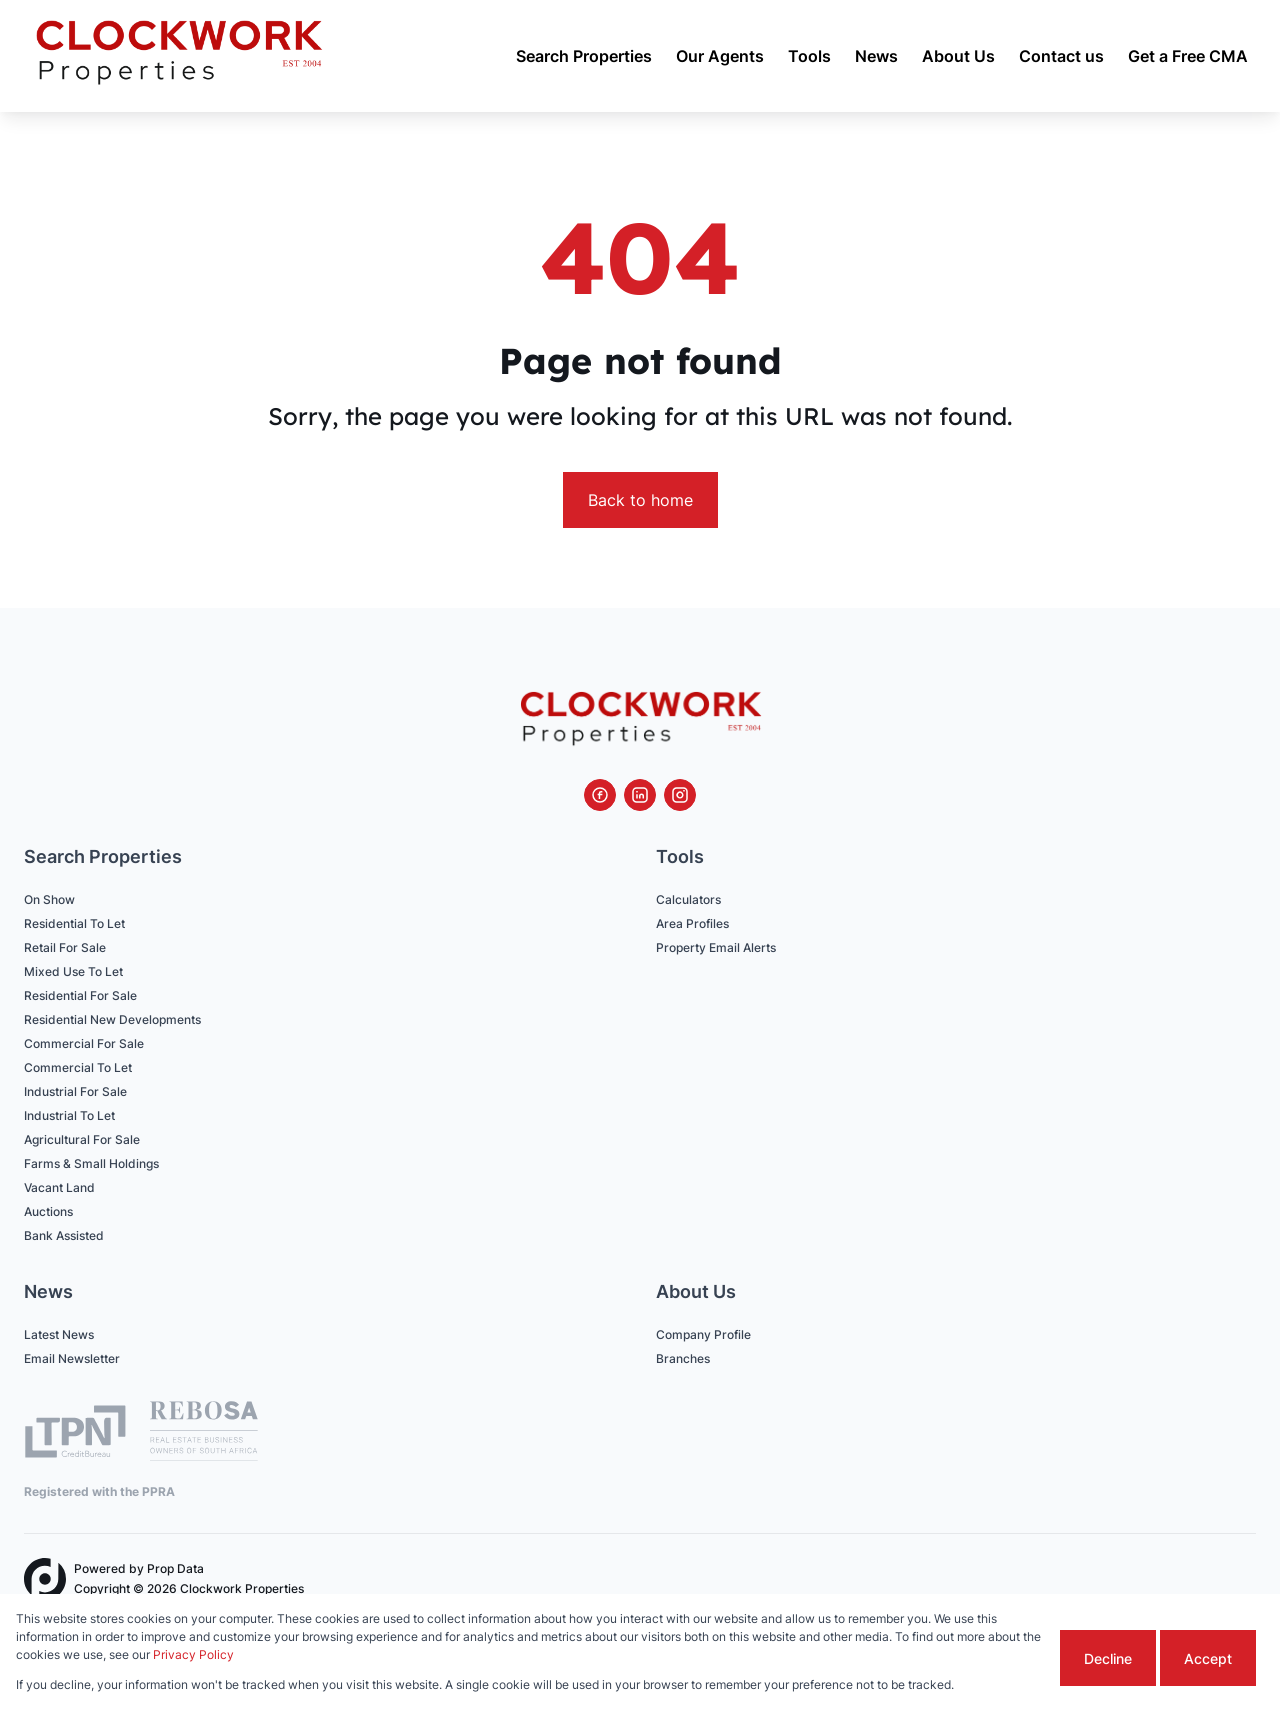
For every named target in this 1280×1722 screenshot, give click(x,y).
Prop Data (175, 1568)
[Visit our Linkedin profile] (640, 795)
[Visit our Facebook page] (600, 795)
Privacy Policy (193, 1654)
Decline (1108, 1658)
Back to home (640, 500)
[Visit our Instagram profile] (680, 795)
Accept (1208, 1658)
